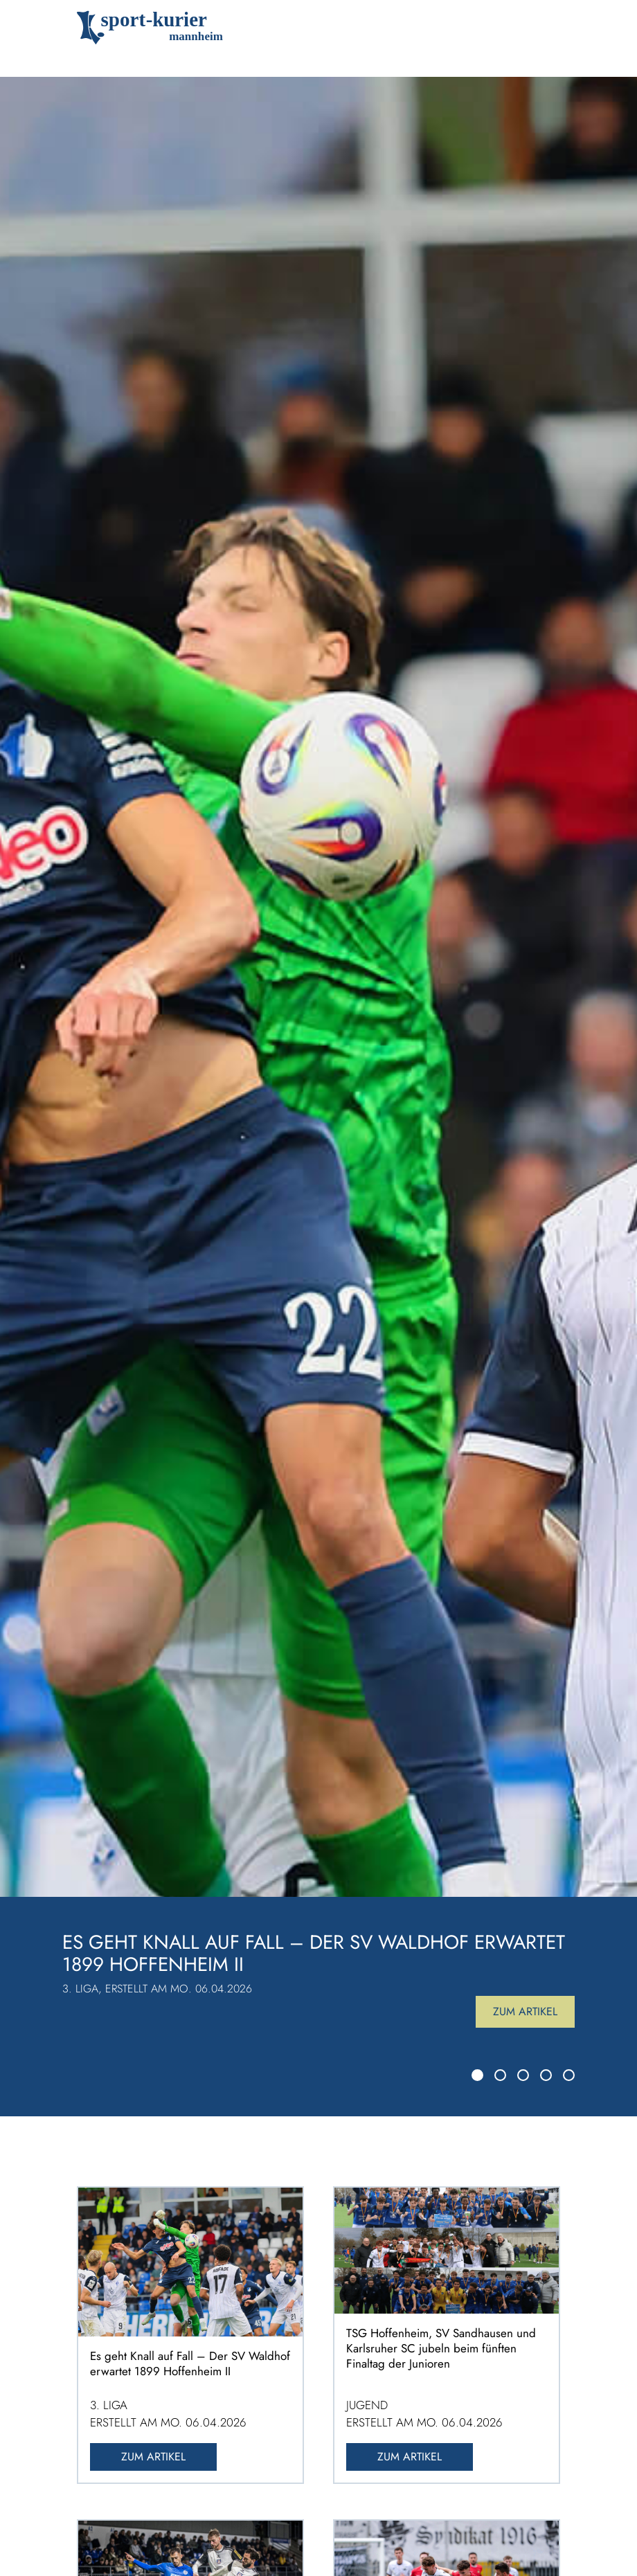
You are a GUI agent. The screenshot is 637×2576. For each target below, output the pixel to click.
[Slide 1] (477, 2075)
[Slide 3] (523, 2075)
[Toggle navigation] (539, 28)
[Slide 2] (500, 2075)
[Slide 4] (546, 2075)
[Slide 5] (569, 2075)
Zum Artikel (525, 2011)
